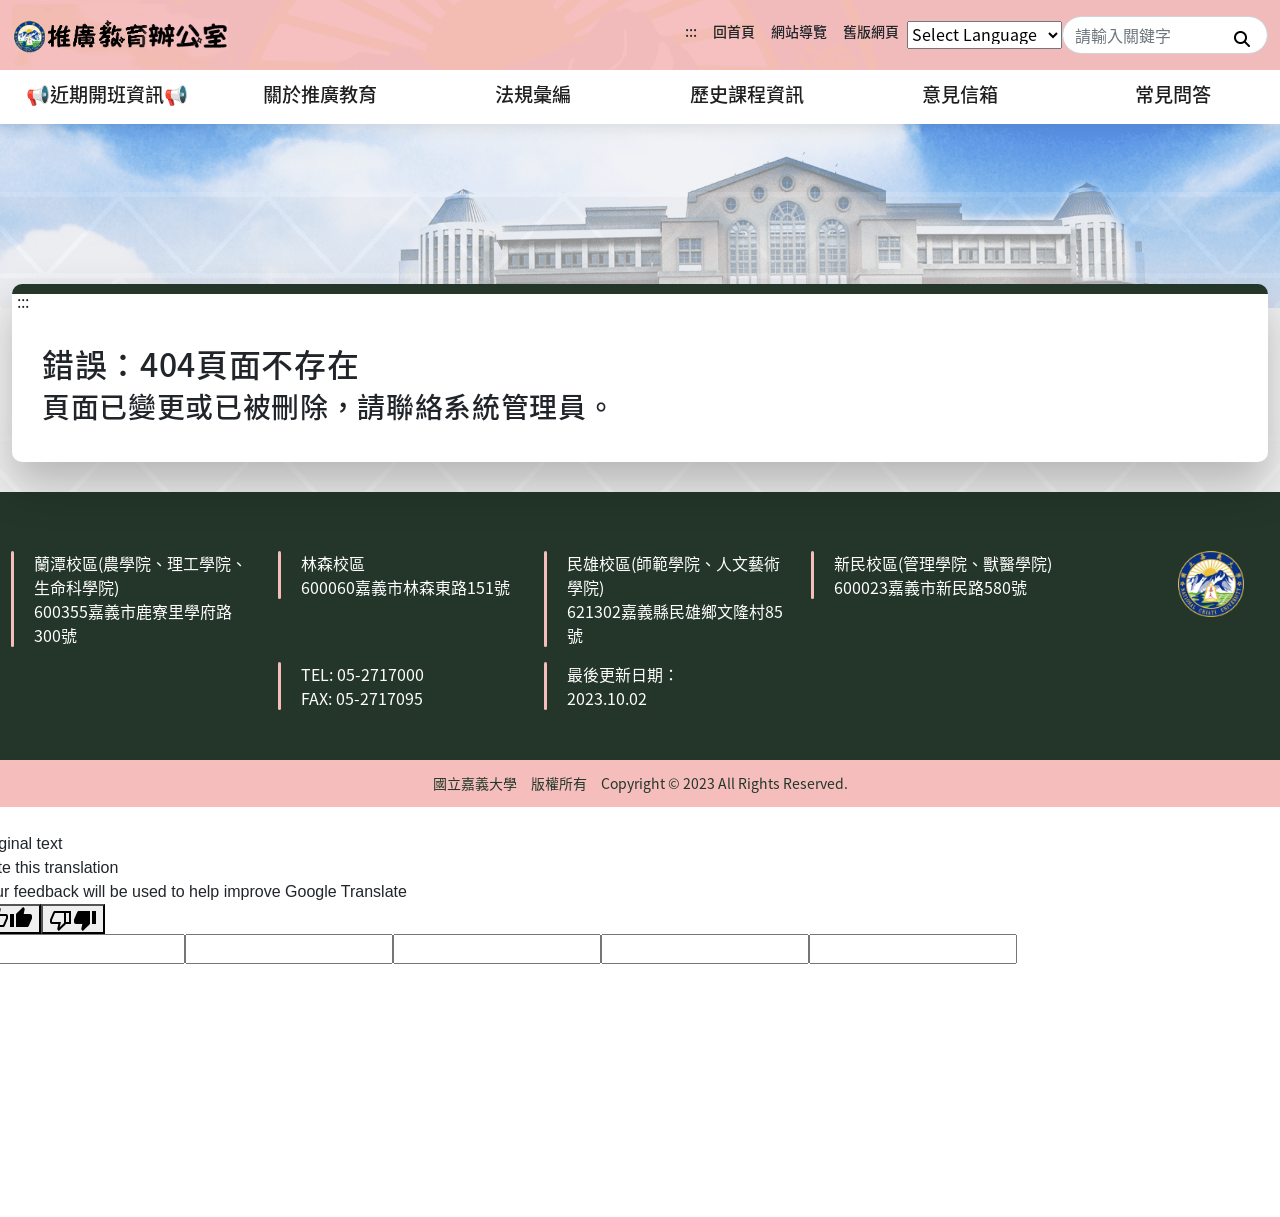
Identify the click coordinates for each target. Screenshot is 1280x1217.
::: (691, 31)
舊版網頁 (871, 31)
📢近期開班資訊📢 (107, 94)
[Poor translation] (73, 919)
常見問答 (1173, 94)
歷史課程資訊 (747, 94)
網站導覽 (799, 31)
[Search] (1165, 35)
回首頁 (734, 31)
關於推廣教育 (320, 94)
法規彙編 (533, 94)
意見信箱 (960, 94)
